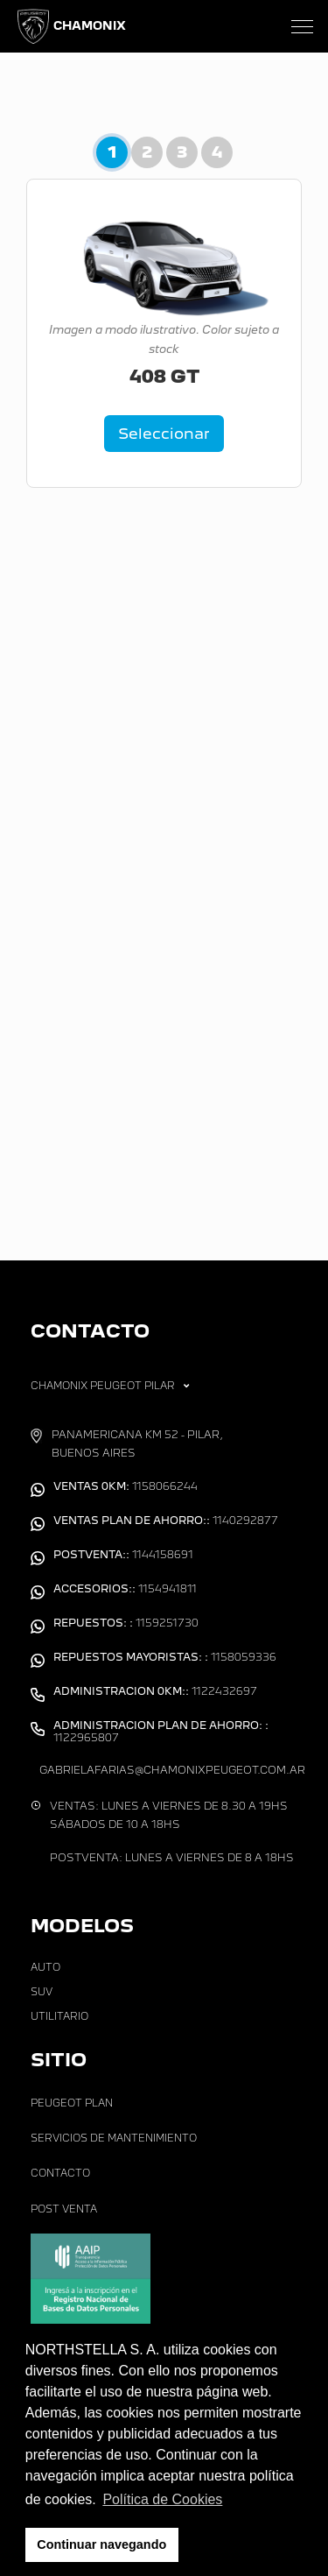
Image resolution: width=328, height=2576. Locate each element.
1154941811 (125, 1589)
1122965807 (161, 1731)
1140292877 (165, 1520)
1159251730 (126, 1623)
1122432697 (155, 1691)
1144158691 (123, 1555)
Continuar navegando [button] (101, 2544)
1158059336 (164, 1657)
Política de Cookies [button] (162, 2499)
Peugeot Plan (72, 2103)
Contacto (60, 2173)
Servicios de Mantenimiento (114, 2138)
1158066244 (125, 1486)
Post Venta (64, 2209)
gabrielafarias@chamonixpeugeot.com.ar (172, 1770)
